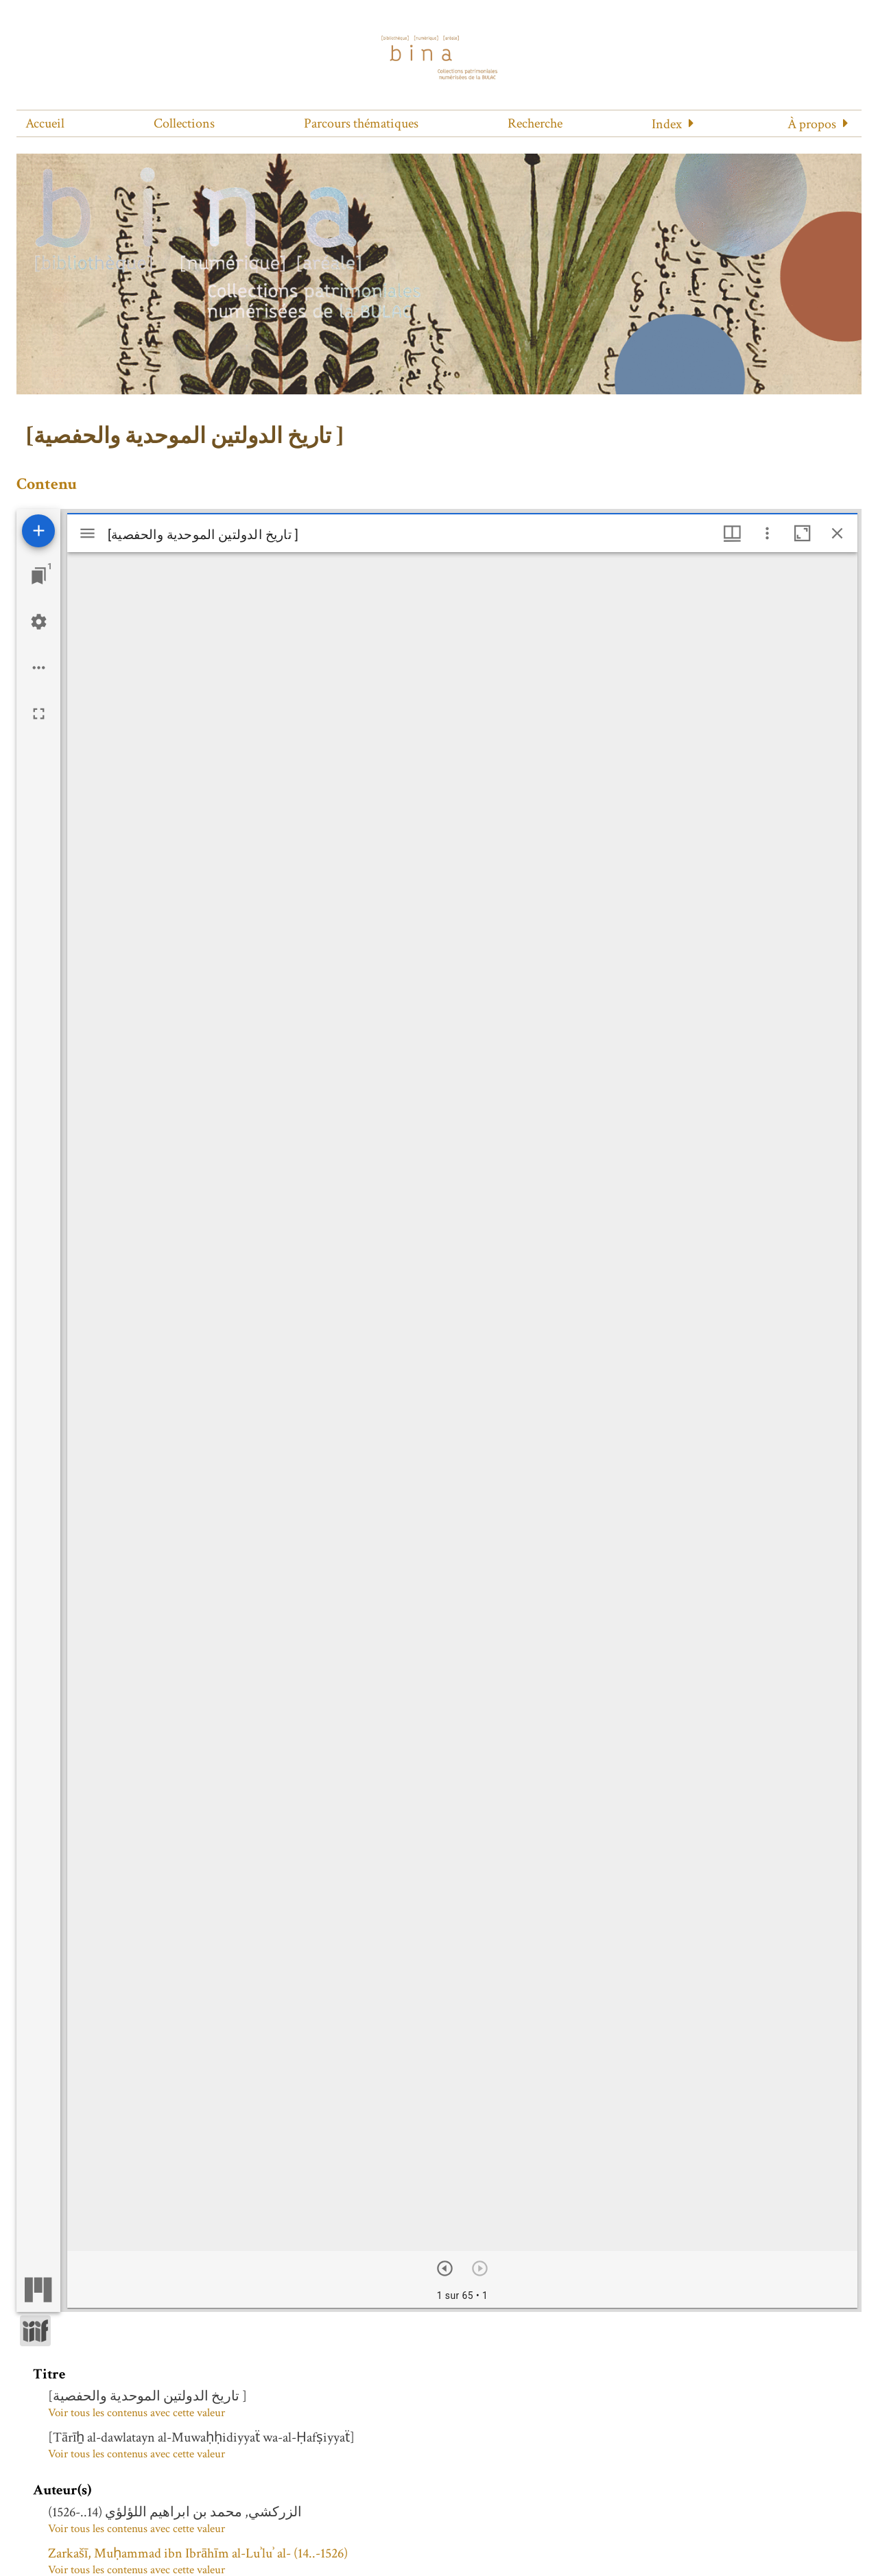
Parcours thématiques (361, 123)
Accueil (44, 123)
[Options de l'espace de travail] (38, 667)
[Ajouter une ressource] (38, 530)
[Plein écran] (38, 713)
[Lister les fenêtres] (38, 575)
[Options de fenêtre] (732, 533)
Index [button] (667, 124)
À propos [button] (811, 124)
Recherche (535, 123)
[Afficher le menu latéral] (87, 533)
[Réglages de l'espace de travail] (38, 621)
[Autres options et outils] (767, 533)
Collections (184, 123)
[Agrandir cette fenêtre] (802, 533)
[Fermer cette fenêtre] (837, 533)
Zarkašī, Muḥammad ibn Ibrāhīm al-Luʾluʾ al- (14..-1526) (198, 2553)
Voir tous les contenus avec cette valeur (136, 2412)
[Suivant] (444, 2268)
